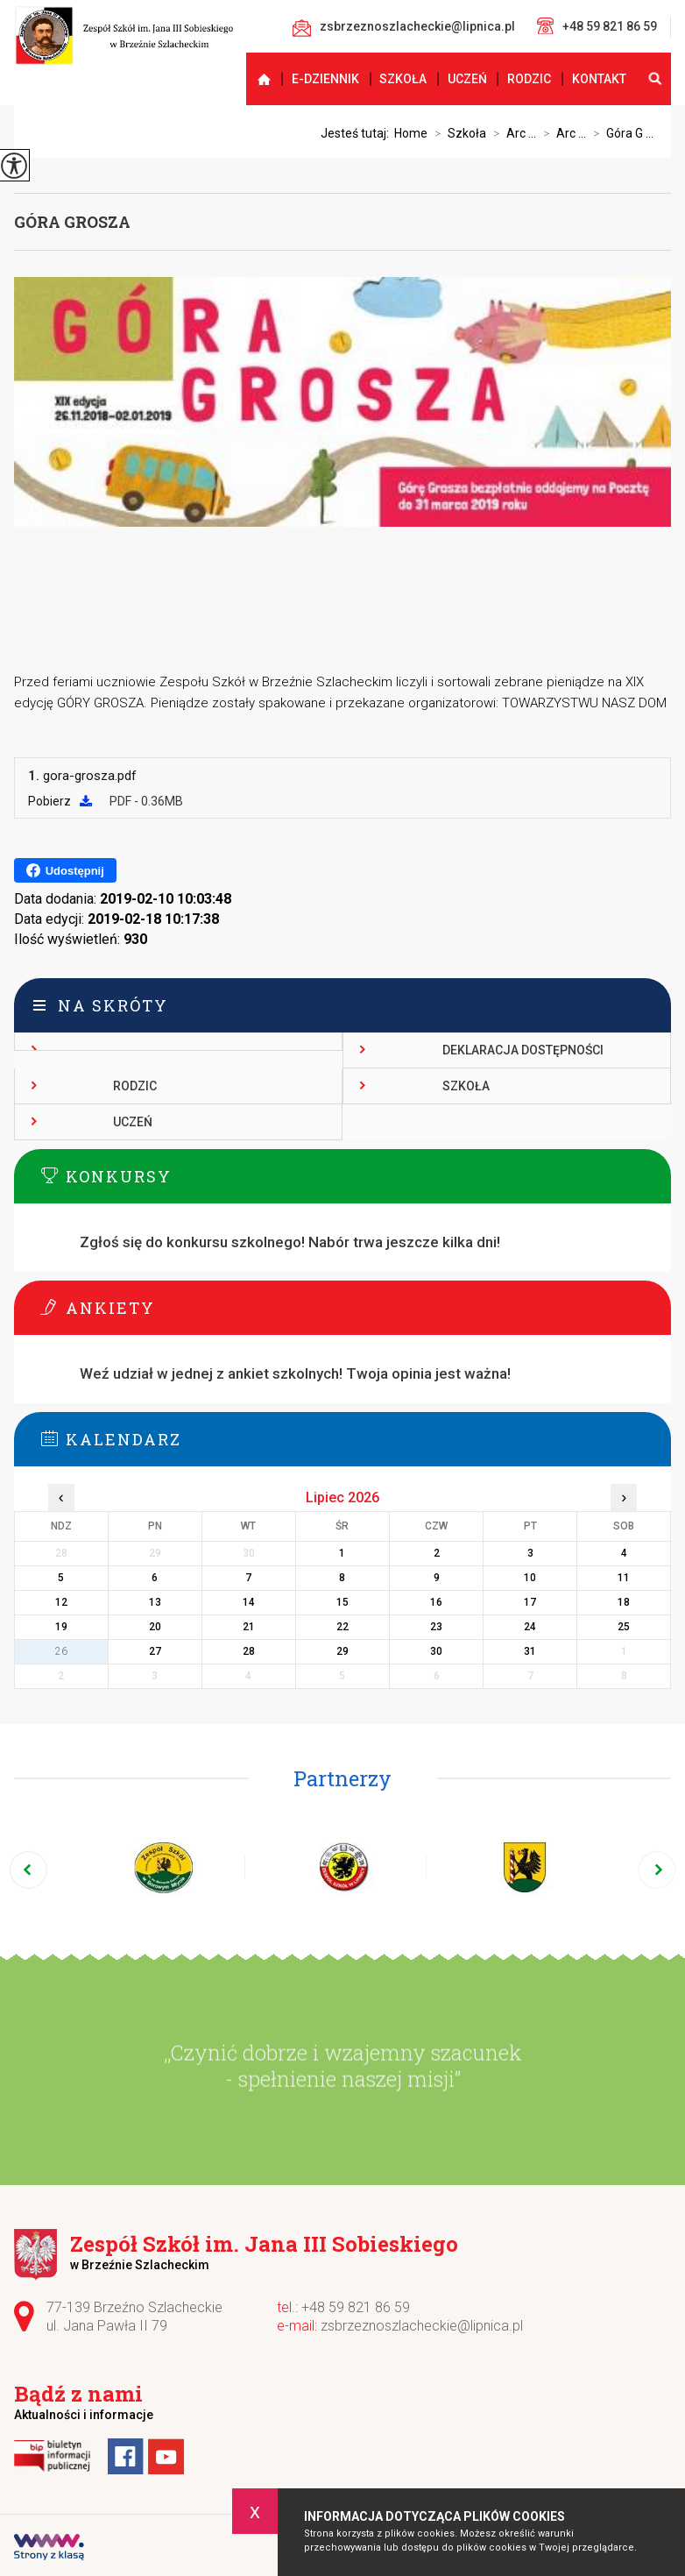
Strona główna (256, 79)
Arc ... (511, 133)
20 (155, 1627)
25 (624, 1627)
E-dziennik (325, 79)
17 (530, 1602)
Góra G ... (619, 133)
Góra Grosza (72, 221)
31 (530, 1651)
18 (624, 1602)
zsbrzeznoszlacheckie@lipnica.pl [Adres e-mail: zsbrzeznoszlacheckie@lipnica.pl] (422, 2325)
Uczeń (467, 79)
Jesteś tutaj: (357, 133)
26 (61, 1651)
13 (155, 1602)
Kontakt (599, 79)
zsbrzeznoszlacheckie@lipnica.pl (404, 28)
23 (436, 1627)
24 (530, 1627)
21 (249, 1627)
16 (436, 1602)
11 (624, 1578)
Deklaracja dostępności (523, 1050)
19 (61, 1627)
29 (342, 1651)
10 (530, 1578)
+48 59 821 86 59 (597, 26)
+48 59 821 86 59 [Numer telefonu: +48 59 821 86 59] (355, 2307)
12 (61, 1602)
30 (436, 1651)
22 (342, 1627)
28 (249, 1651)
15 (342, 1602)
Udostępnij (65, 870)
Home (410, 133)
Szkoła (403, 79)
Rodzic (529, 79)
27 (155, 1651)
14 (249, 1602)
